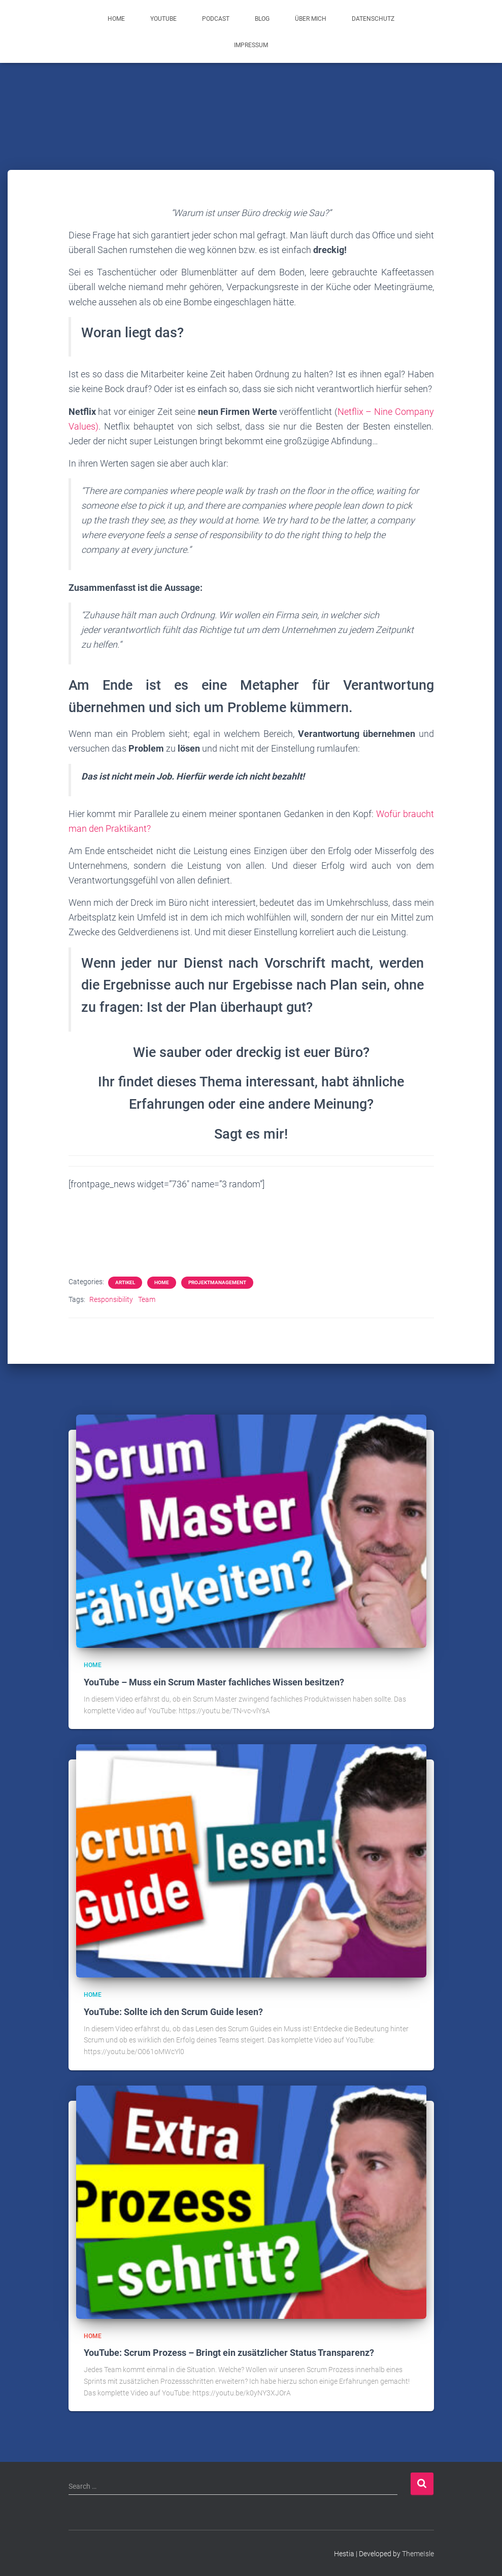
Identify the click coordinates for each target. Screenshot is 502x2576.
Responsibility (111, 1299)
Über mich (310, 18)
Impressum (251, 45)
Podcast (215, 18)
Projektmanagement (217, 1282)
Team (146, 1299)
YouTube (163, 18)
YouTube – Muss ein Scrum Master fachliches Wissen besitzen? (214, 1682)
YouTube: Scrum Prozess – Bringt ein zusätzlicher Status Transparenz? (229, 2352)
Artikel (125, 1282)
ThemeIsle (418, 2554)
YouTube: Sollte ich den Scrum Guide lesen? (173, 2011)
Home (116, 18)
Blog (262, 18)
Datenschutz (373, 18)
